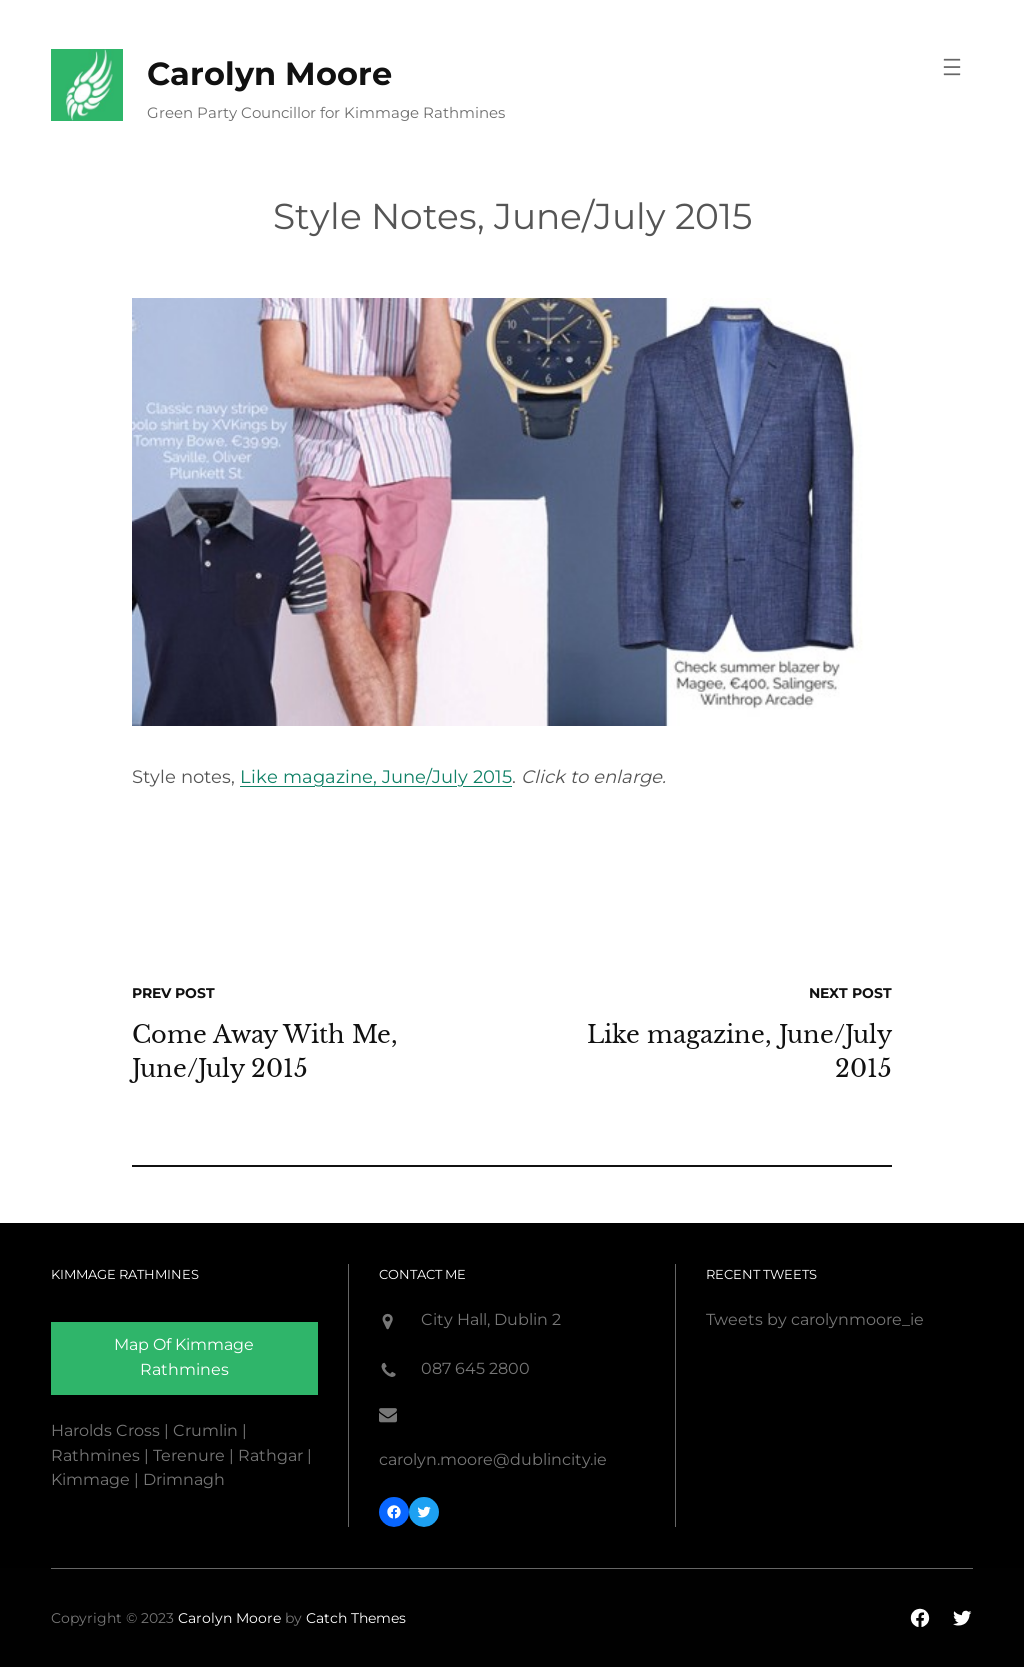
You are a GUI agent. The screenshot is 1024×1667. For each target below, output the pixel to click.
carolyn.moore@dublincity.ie (493, 1459)
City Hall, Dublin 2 (491, 1319)
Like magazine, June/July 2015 (376, 777)
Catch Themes (356, 1618)
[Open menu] (952, 67)
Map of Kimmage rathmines (184, 1357)
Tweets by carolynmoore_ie (815, 1319)
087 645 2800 (475, 1368)
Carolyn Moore (269, 73)
